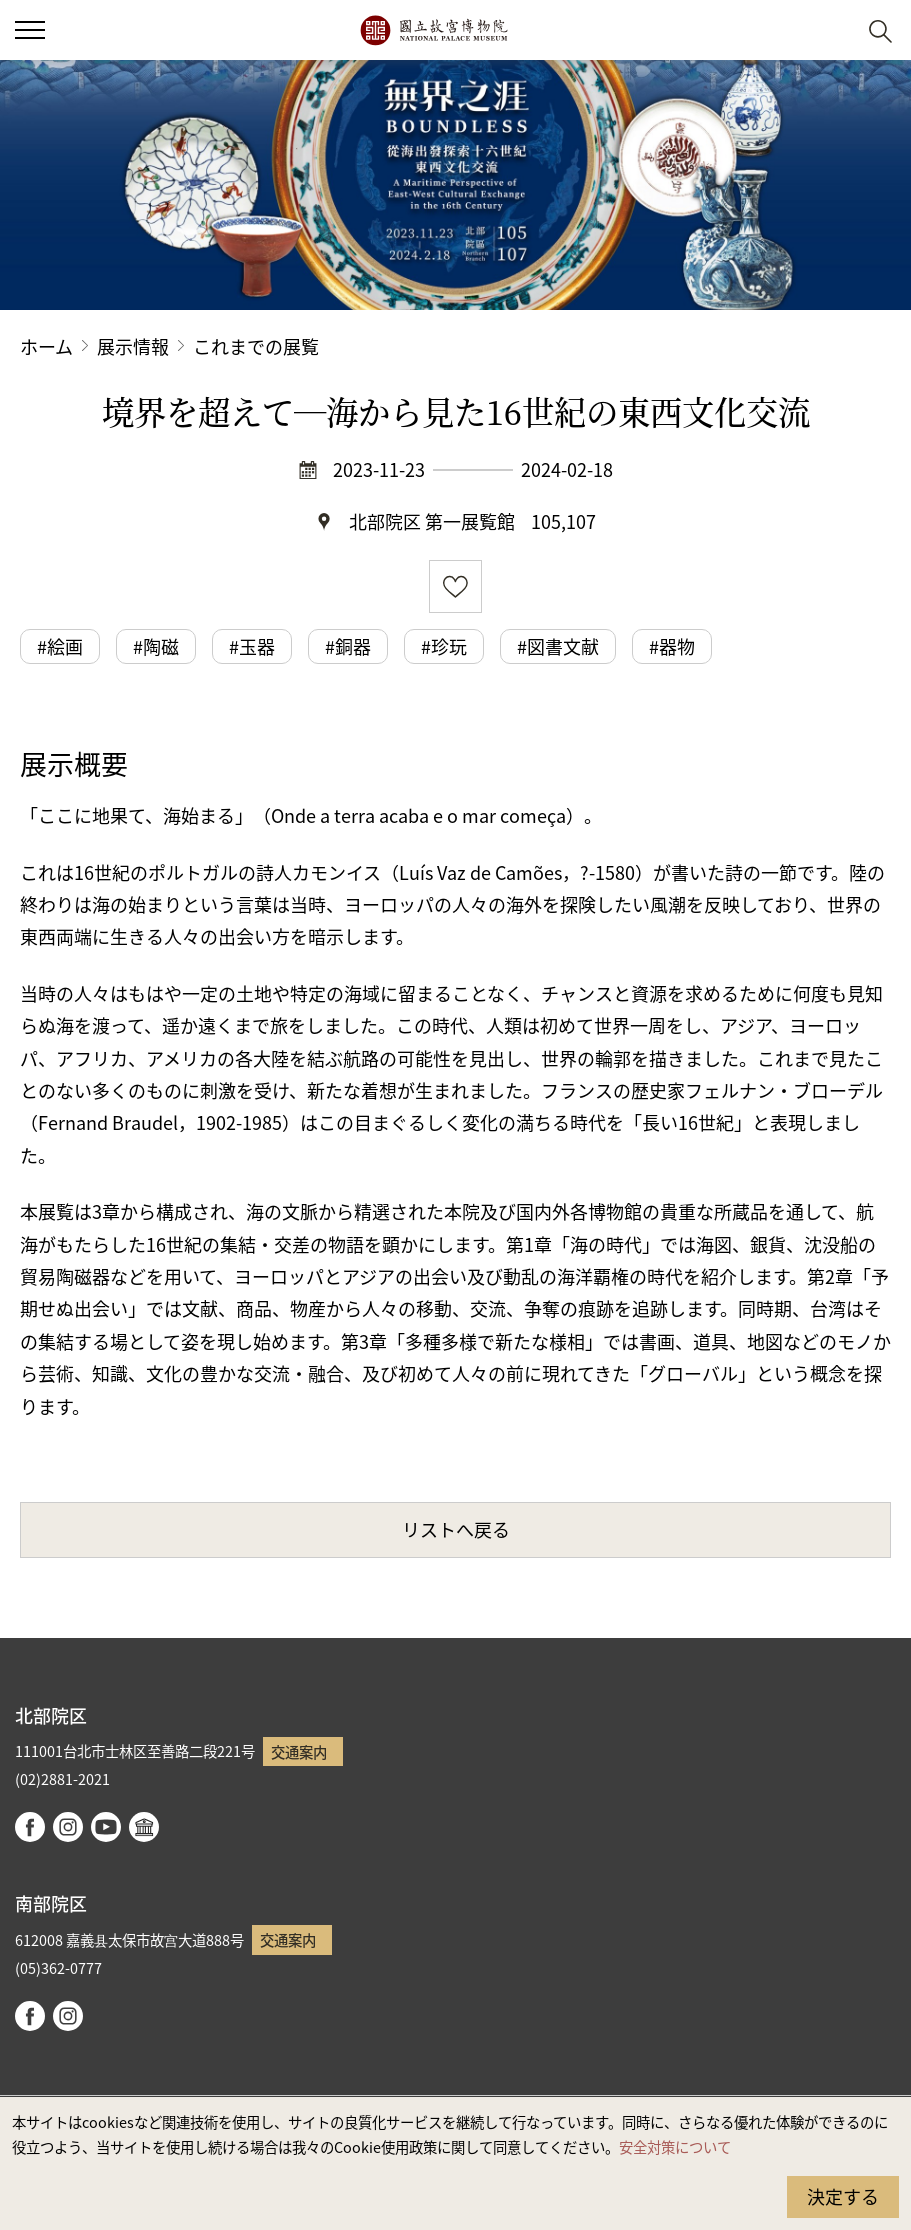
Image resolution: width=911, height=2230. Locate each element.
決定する (843, 2196)
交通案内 (299, 1751)
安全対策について (675, 2146)
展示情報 (133, 346)
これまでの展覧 (256, 346)
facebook (30, 1827)
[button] (831, 30)
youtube (106, 1827)
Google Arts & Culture (144, 1827)
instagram (68, 1827)
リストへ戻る (456, 1529)
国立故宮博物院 (433, 30)
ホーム (46, 346)
